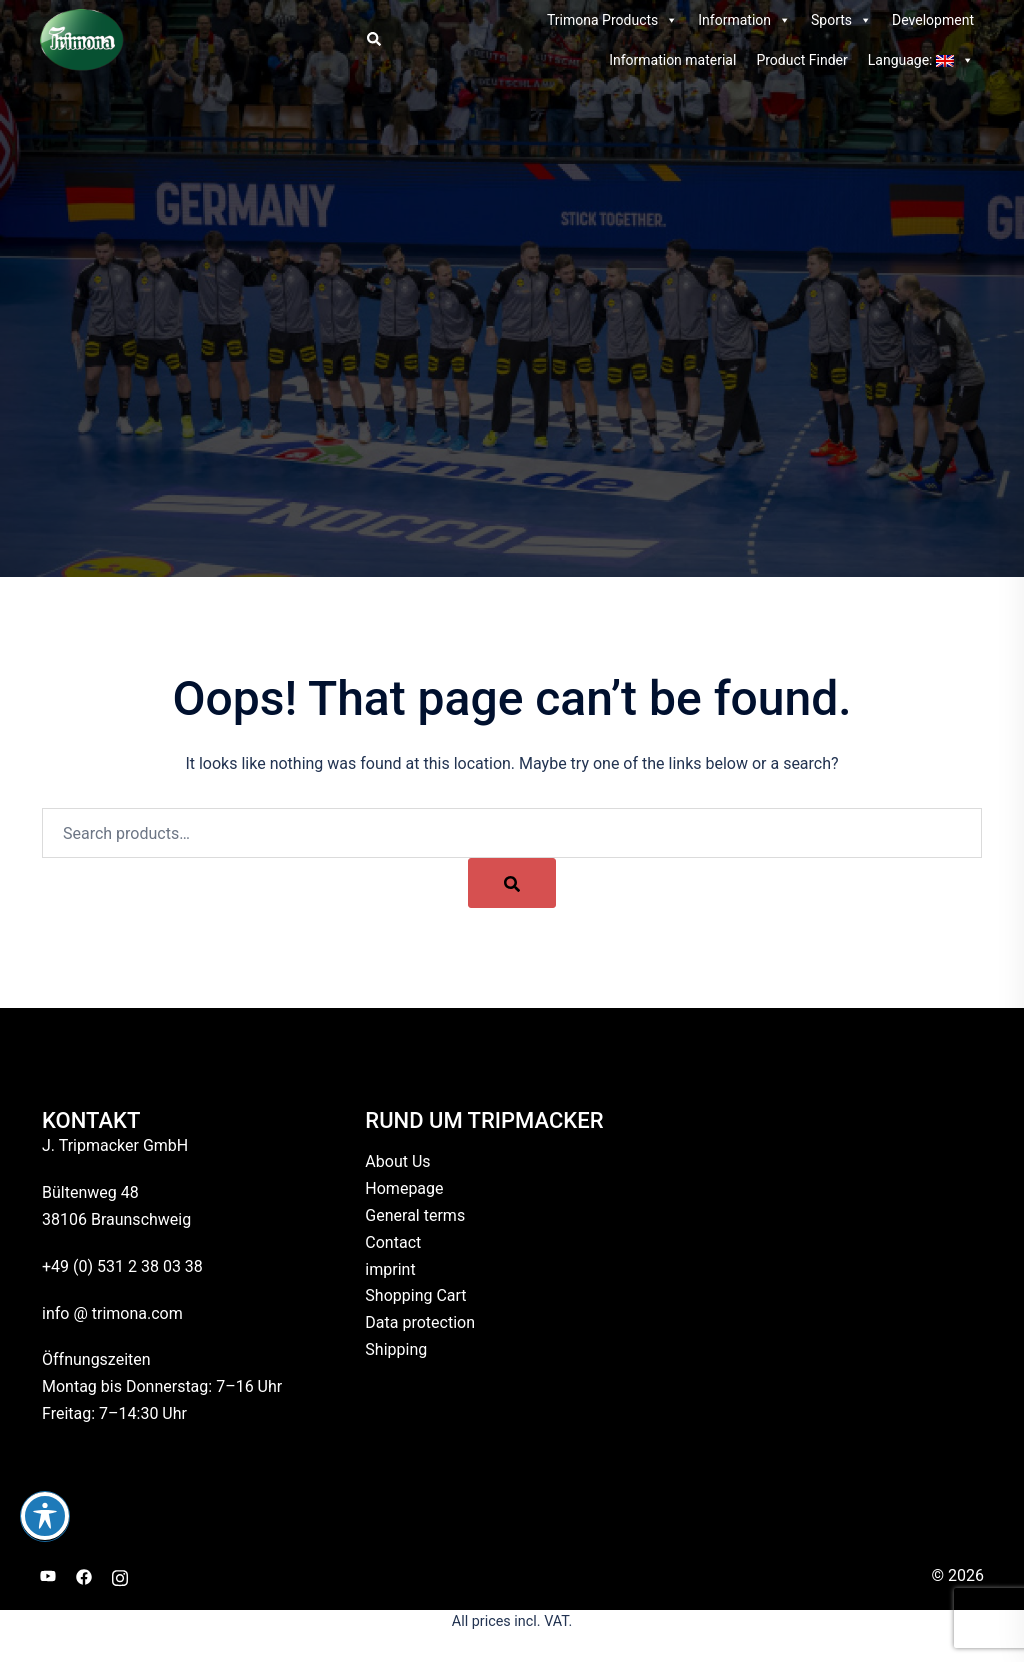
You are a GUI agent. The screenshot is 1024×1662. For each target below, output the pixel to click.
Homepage (404, 1188)
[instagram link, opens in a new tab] (120, 1575)
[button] (373, 40)
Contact (393, 1242)
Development (933, 20)
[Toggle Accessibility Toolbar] (45, 1516)
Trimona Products (612, 20)
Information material (672, 60)
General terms (415, 1215)
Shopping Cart (415, 1295)
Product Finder (801, 60)
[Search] (512, 883)
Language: (921, 60)
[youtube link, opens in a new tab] (48, 1575)
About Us (397, 1161)
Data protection (420, 1322)
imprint (390, 1269)
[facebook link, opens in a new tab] (84, 1575)
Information (744, 20)
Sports (841, 20)
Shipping (396, 1349)
